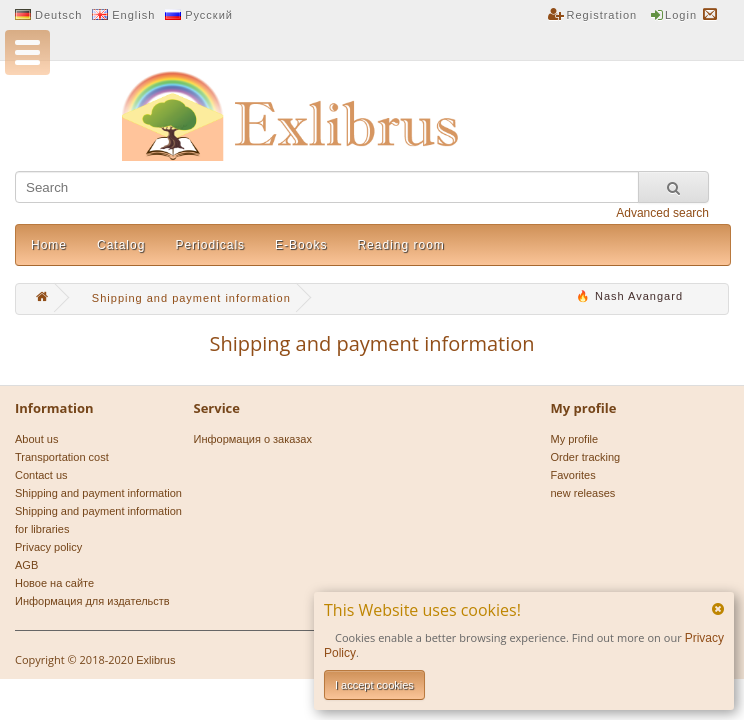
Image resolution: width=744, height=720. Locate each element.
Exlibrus (155, 660)
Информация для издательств (92, 601)
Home (49, 245)
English (133, 15)
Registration (602, 15)
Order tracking (586, 457)
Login (681, 15)
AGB (26, 565)
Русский (209, 15)
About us (36, 439)
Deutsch (58, 15)
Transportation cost (62, 457)
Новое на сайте (54, 583)
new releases (583, 493)
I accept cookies (374, 685)
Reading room (400, 245)
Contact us (41, 475)
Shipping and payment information (98, 493)
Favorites (573, 475)
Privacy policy (48, 547)
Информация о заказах (253, 439)
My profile (575, 439)
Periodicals (210, 245)
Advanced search (662, 213)
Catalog (121, 245)
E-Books (301, 245)
